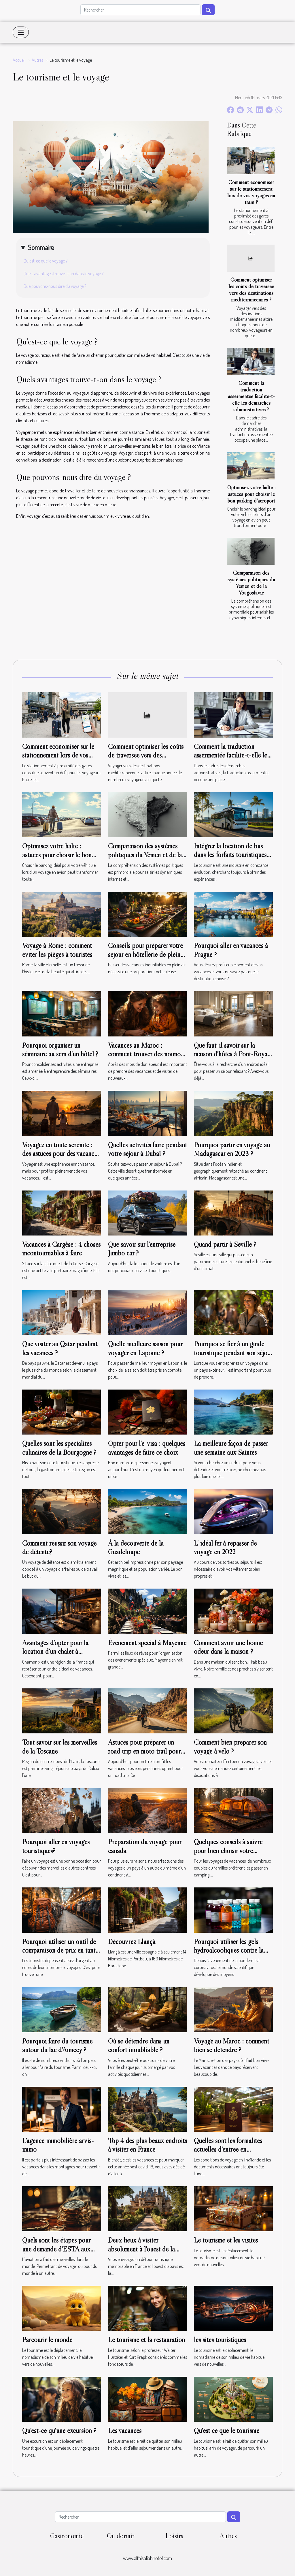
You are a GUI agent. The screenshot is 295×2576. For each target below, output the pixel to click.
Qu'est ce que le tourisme (226, 2430)
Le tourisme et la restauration (146, 2339)
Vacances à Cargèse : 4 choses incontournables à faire (61, 1248)
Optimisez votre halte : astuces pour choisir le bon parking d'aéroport (251, 494)
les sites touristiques (220, 2339)
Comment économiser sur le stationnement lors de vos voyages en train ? (251, 192)
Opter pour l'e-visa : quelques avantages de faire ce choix (146, 1447)
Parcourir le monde (47, 2339)
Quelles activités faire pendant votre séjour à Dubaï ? (147, 1149)
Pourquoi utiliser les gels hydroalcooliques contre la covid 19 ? (229, 1950)
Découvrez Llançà (131, 1941)
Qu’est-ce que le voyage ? (45, 261)
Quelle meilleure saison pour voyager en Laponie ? (145, 1348)
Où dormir (121, 2536)
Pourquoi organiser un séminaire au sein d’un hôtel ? (60, 1049)
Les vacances (124, 2430)
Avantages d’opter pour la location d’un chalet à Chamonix (55, 1651)
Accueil (19, 60)
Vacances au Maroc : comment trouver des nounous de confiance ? (147, 1054)
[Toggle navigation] (21, 32)
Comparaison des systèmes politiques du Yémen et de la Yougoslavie (251, 582)
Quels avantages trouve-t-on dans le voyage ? (63, 273)
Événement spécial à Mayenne (147, 1642)
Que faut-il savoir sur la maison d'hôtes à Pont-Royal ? (231, 1054)
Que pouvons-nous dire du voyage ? (55, 286)
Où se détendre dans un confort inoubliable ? (138, 2045)
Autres (37, 60)
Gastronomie (67, 2536)
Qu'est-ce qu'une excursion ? (59, 2430)
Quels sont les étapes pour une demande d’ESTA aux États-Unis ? (56, 2249)
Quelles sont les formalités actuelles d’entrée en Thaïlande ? (228, 2149)
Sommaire (41, 247)
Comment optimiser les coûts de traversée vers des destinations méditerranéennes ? (251, 289)
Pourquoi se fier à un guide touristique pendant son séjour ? (233, 1353)
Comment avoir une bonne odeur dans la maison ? (228, 1647)
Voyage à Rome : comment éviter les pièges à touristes (57, 949)
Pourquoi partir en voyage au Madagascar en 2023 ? (232, 1149)
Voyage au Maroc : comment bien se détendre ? (231, 2045)
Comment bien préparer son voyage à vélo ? (230, 1746)
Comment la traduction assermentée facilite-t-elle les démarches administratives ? (251, 396)
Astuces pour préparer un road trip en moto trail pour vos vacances (144, 1751)
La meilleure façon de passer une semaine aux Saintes (231, 1447)
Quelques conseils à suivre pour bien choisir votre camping (228, 1850)
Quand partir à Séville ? (225, 1244)
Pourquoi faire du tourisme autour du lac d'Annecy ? (57, 2045)
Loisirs (174, 2536)
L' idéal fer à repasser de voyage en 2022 (225, 1547)
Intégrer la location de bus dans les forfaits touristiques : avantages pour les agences (232, 855)
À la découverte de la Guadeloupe (136, 1547)
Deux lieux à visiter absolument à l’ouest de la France (141, 2249)
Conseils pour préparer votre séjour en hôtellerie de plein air (145, 954)
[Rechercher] (140, 9)
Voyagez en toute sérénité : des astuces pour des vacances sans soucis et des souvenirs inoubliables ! (60, 1158)
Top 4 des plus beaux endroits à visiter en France (147, 2144)
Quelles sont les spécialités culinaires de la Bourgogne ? (59, 1447)
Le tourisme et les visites (226, 2240)
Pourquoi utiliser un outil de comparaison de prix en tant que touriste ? (59, 1950)
